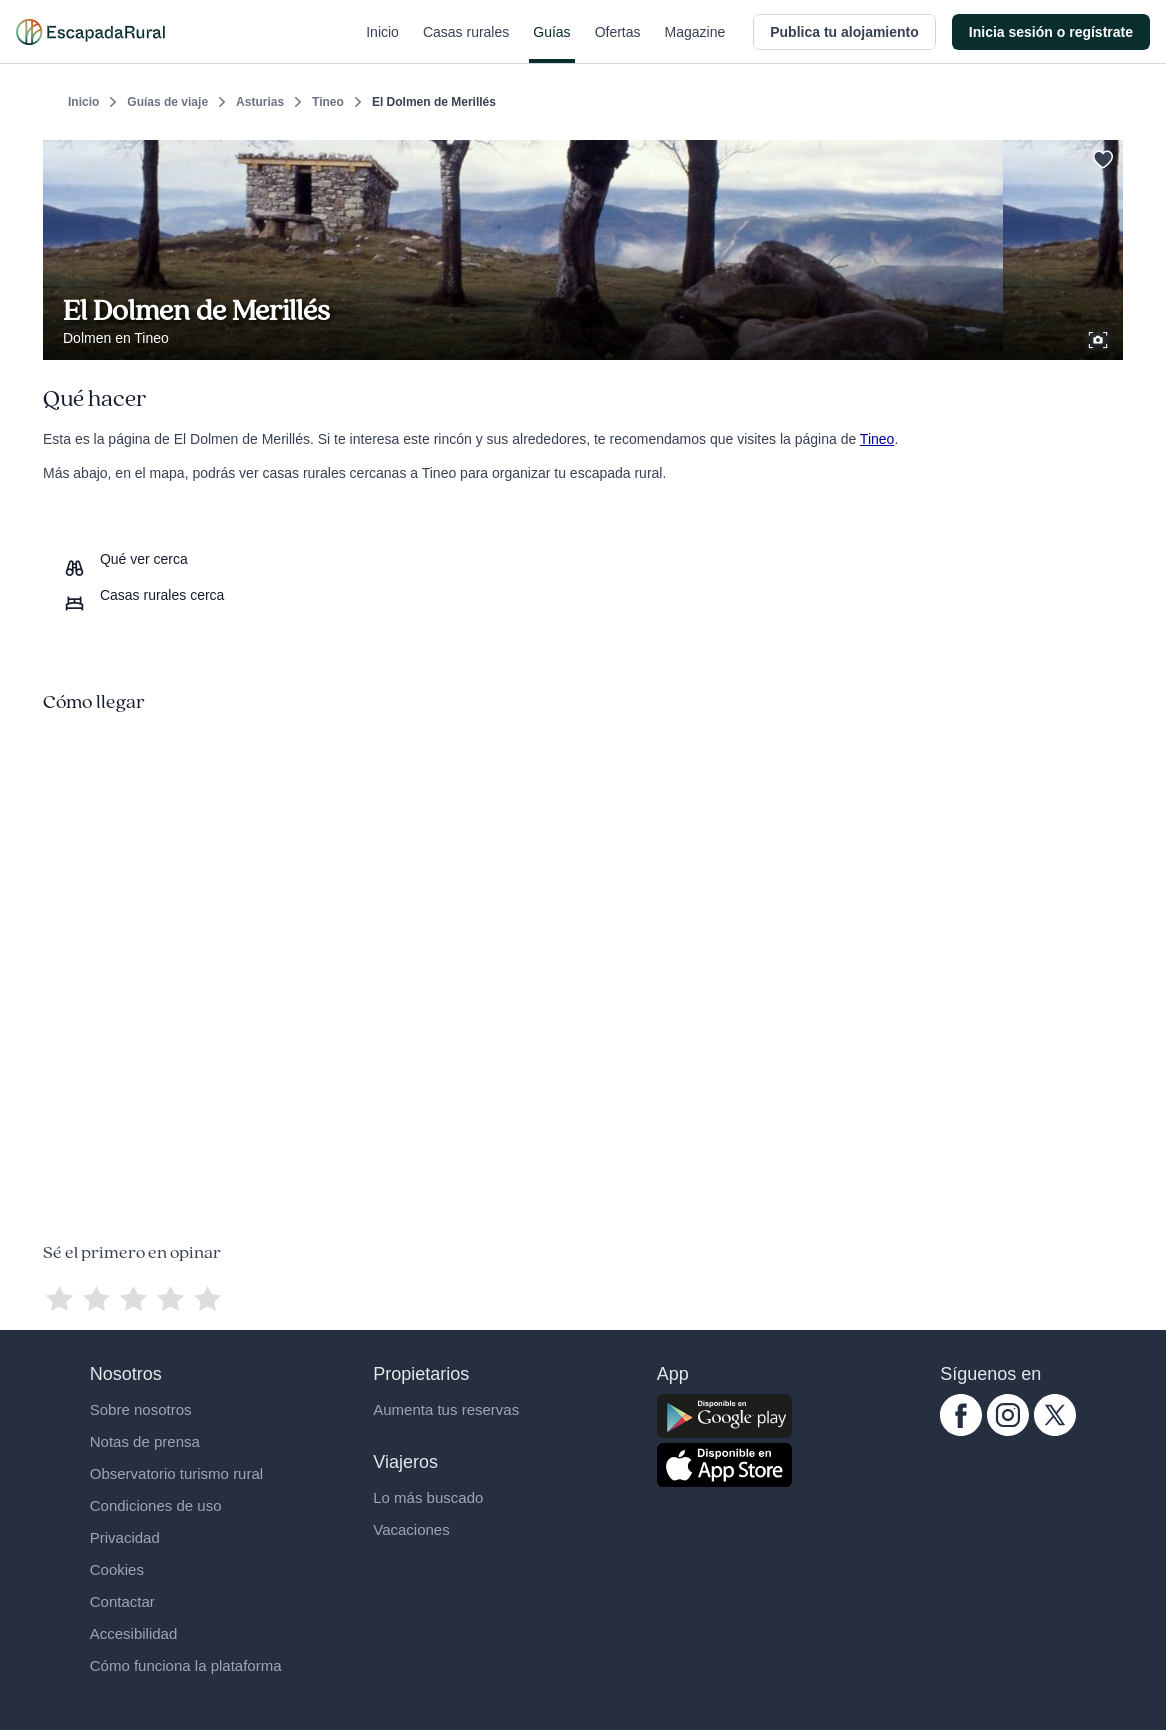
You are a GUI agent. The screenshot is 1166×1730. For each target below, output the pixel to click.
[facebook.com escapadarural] (961, 1431)
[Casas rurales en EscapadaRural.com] (90, 32)
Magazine (695, 44)
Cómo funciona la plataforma (186, 1665)
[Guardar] (1101, 156)
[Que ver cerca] (125, 559)
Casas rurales (466, 44)
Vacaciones (411, 1529)
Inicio (382, 44)
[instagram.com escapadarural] (1008, 1431)
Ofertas (618, 44)
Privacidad (125, 1537)
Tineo (328, 102)
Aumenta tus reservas (446, 1409)
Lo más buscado (428, 1497)
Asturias (260, 102)
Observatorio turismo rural (176, 1473)
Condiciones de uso (156, 1505)
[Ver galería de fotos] (1100, 337)
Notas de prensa (145, 1441)
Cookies (117, 1569)
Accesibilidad (134, 1633)
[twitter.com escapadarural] (1055, 1431)
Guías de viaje (167, 102)
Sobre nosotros (141, 1409)
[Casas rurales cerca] (143, 595)
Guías (551, 44)
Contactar (122, 1601)
